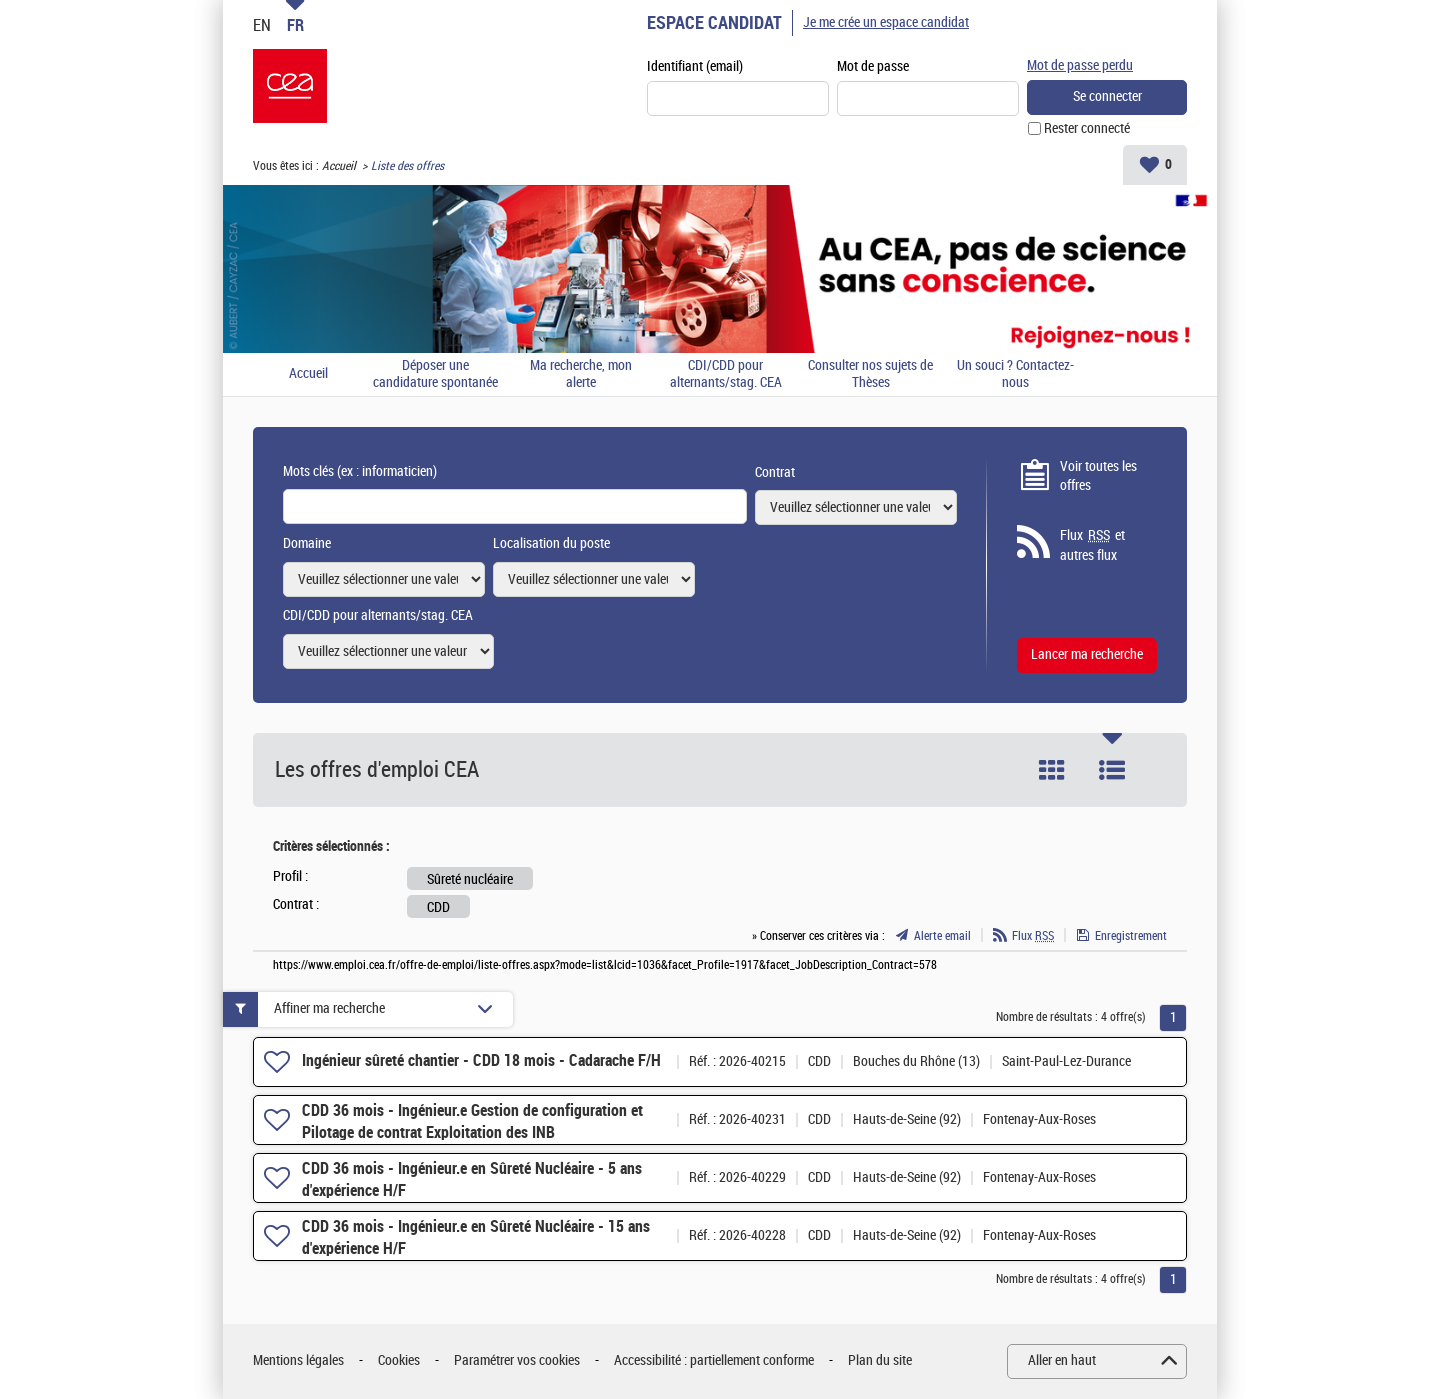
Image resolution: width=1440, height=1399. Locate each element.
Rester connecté (1087, 128)
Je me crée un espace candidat (886, 22)
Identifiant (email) (695, 66)
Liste (1112, 770)
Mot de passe (873, 66)
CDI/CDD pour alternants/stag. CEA (726, 374)
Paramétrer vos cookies (517, 1360)
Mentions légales (298, 1360)
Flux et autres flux (1092, 545)
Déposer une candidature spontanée (435, 374)
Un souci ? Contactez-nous (1015, 374)
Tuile (1052, 770)
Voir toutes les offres (1098, 476)
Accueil (339, 166)
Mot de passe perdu (1080, 65)
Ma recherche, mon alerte (581, 374)
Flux (1033, 936)
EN (262, 25)
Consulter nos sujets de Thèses (870, 374)
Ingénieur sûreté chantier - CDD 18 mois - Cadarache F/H (481, 1060)
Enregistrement (1131, 936)
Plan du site (880, 1360)
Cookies (399, 1360)
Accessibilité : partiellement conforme (714, 1360)
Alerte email (942, 936)
